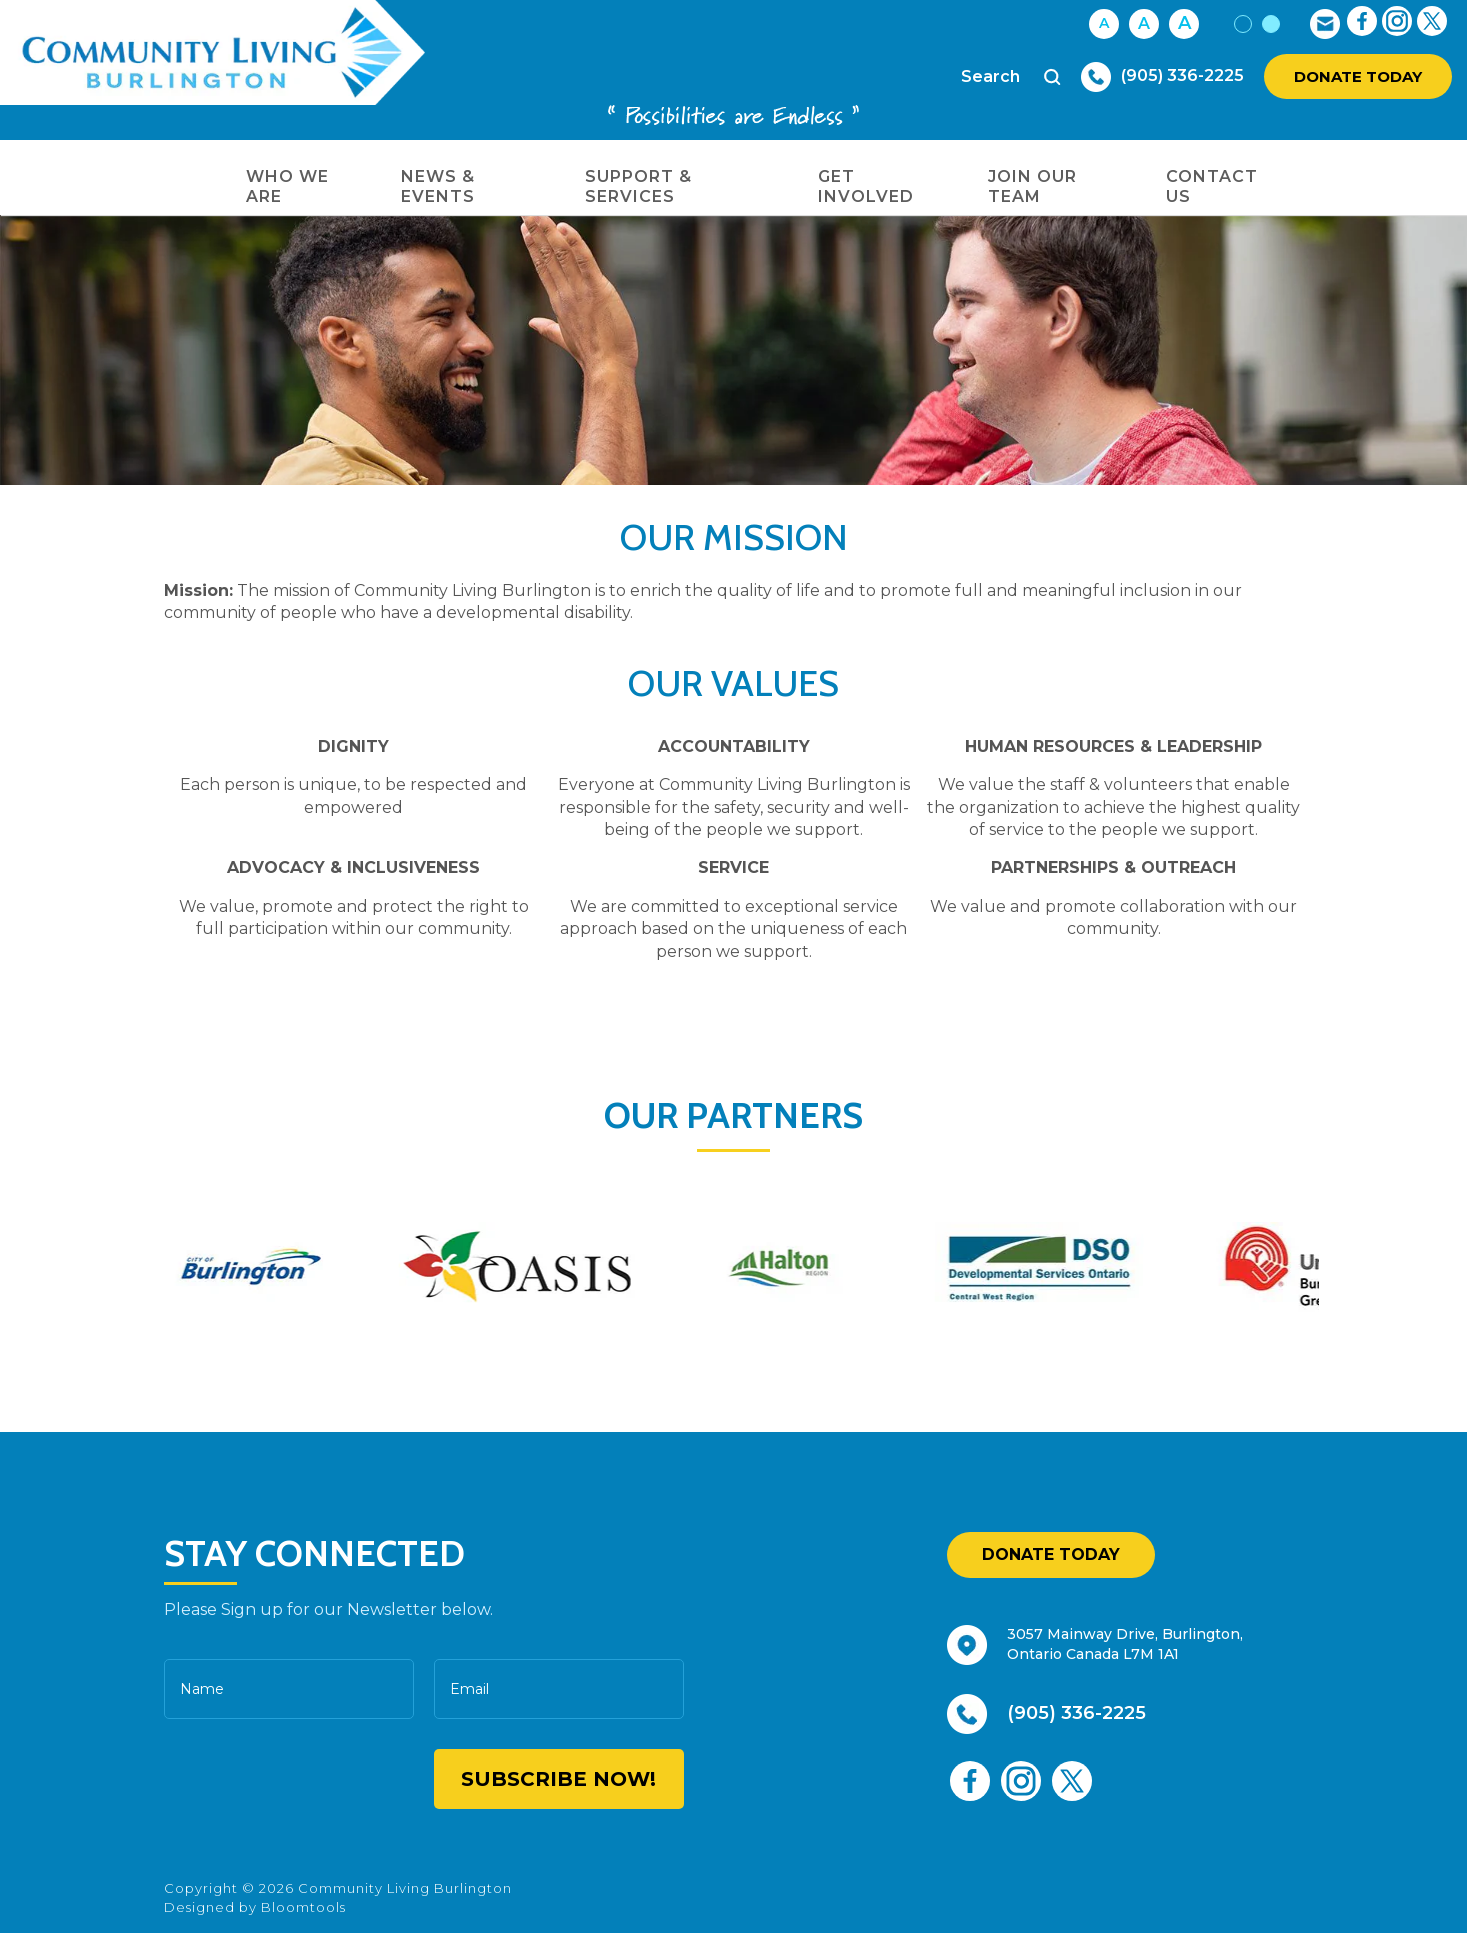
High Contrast (1271, 24)
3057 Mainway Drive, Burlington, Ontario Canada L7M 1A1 (1125, 1644)
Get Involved (866, 186)
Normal (1243, 24)
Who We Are (287, 186)
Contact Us (1212, 186)
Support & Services (638, 186)
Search (1052, 77)
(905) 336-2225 (1182, 75)
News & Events (438, 186)
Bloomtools (303, 1907)
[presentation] (285, 1780)
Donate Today (1358, 76)
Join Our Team (1032, 186)
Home (197, 177)
